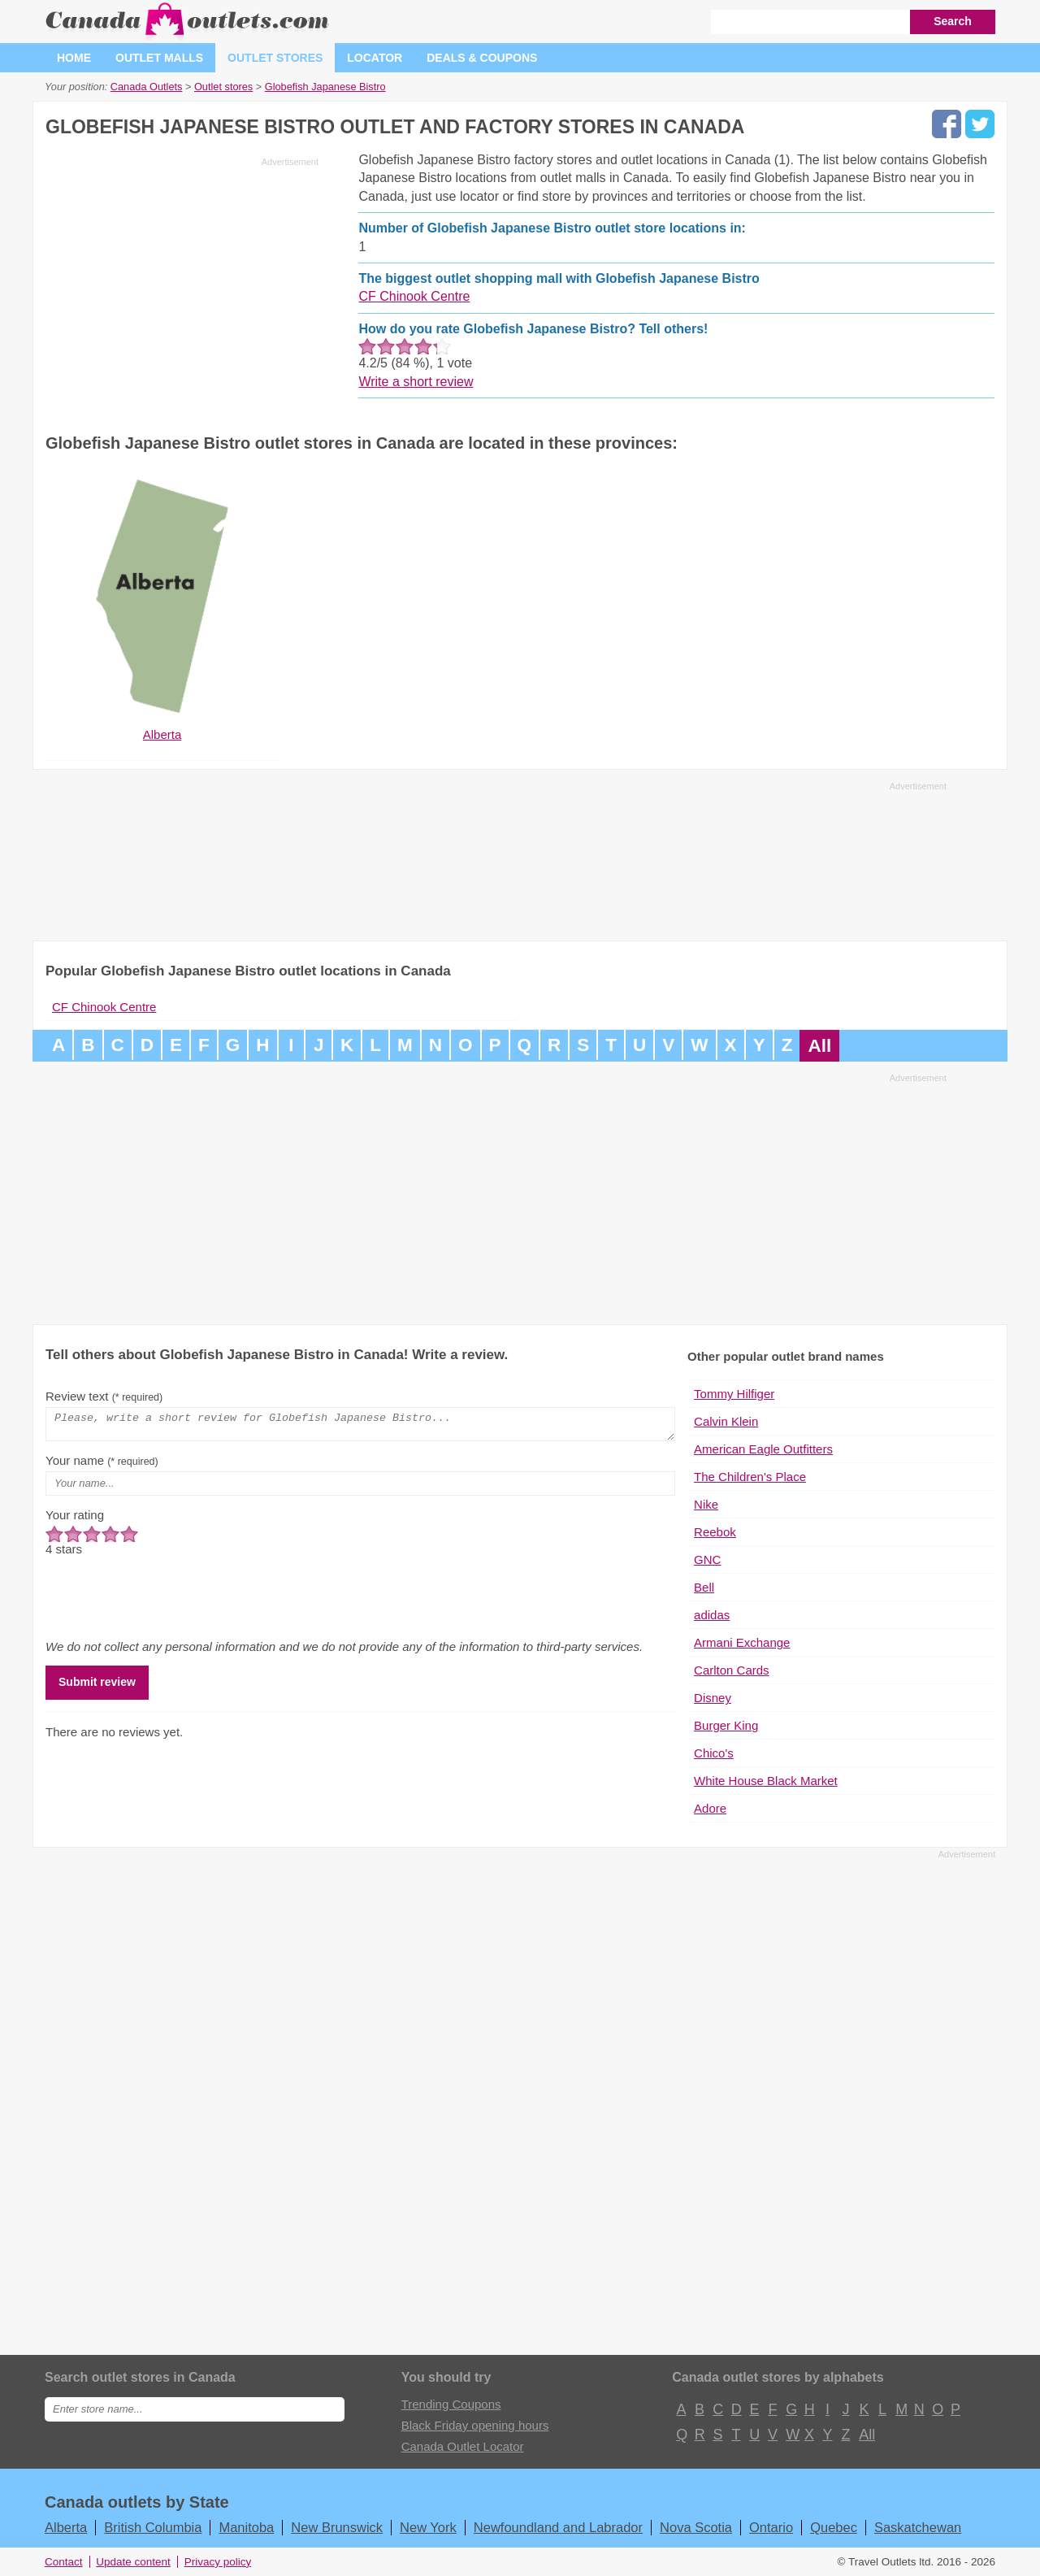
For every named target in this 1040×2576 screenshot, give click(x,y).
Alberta (66, 2527)
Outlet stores (275, 57)
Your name (102, 1465)
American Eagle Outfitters (763, 1449)
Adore (710, 1808)
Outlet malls (159, 57)
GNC (707, 1559)
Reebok (715, 1532)
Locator (374, 57)
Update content (133, 2562)
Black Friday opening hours (475, 2425)
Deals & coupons (482, 57)
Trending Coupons (451, 2404)
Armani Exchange (742, 1642)
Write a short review (415, 382)
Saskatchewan (917, 2527)
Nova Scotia (696, 2527)
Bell (704, 1587)
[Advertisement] (182, 286)
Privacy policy (218, 2562)
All (819, 1046)
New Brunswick (337, 2527)
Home (74, 57)
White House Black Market (766, 1781)
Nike (706, 1504)
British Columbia (153, 2527)
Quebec (833, 2527)
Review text (104, 1396)
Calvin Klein (726, 1421)
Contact (64, 2562)
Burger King (726, 1725)
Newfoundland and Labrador (558, 2527)
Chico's (714, 1753)
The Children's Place (750, 1476)
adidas (712, 1615)
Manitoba (246, 2527)
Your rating (75, 1520)
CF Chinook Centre (414, 296)
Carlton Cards (731, 1670)
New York (428, 2527)
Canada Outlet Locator (462, 2446)
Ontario (771, 2527)
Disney (712, 1698)
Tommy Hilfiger (734, 1394)
